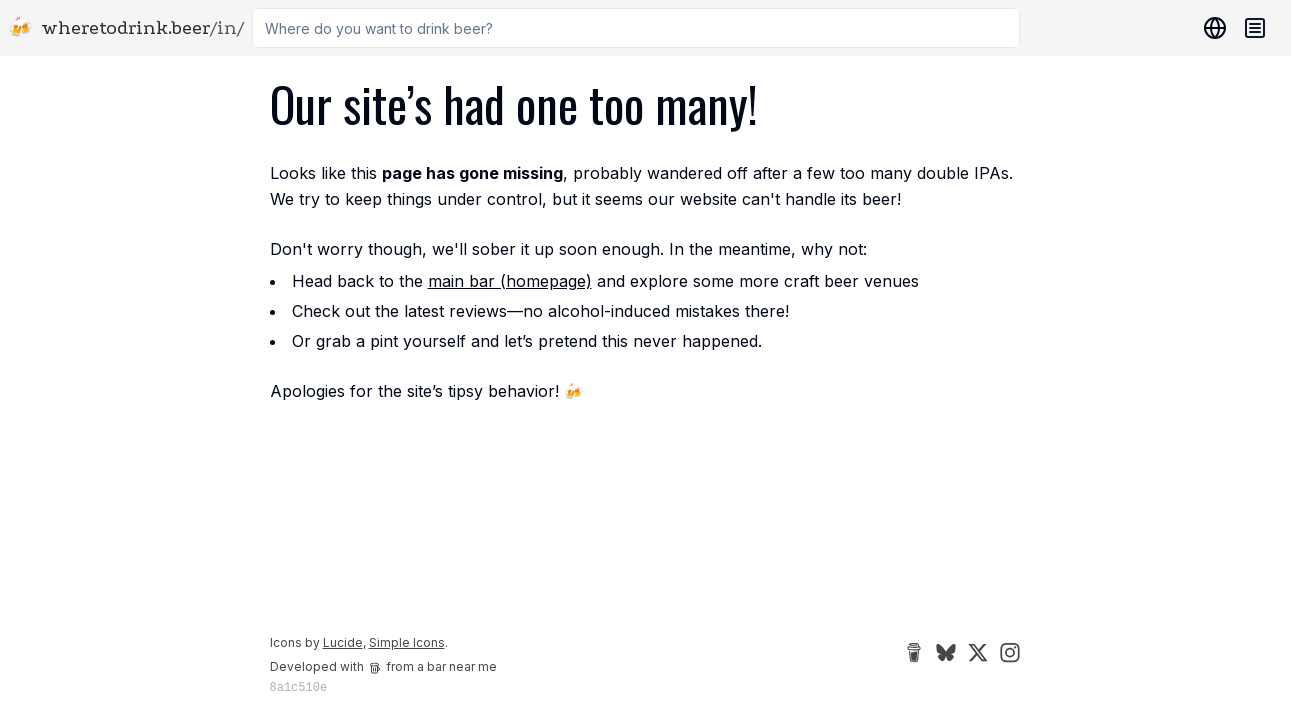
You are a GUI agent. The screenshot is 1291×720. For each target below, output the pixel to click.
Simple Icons (407, 642)
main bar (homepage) (510, 281)
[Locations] (1211, 28)
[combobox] (636, 28)
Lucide (343, 642)
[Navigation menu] (1255, 28)
